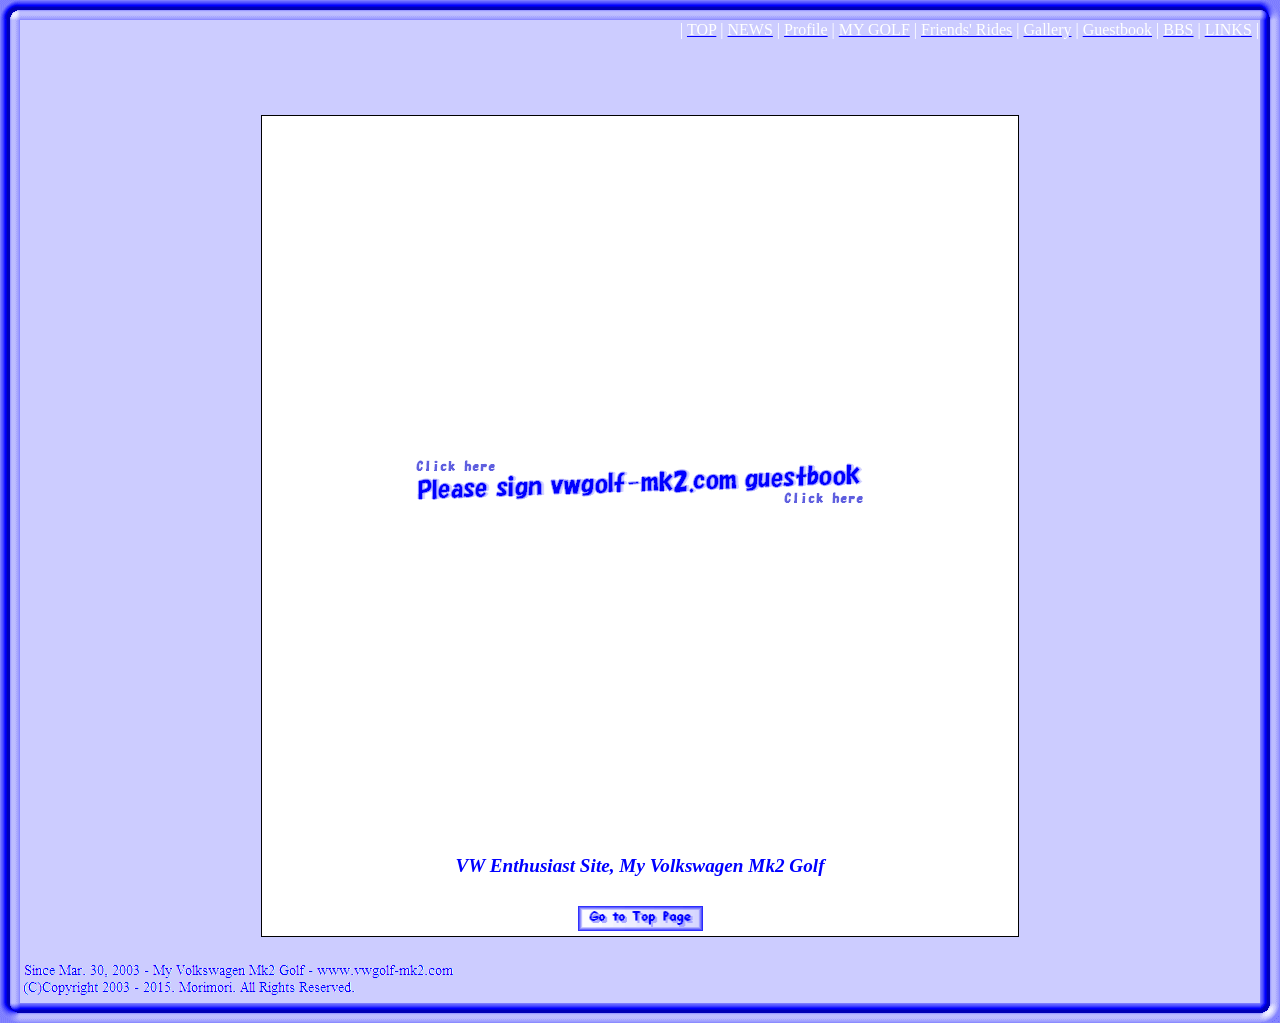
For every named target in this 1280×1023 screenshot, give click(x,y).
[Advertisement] (640, 70)
